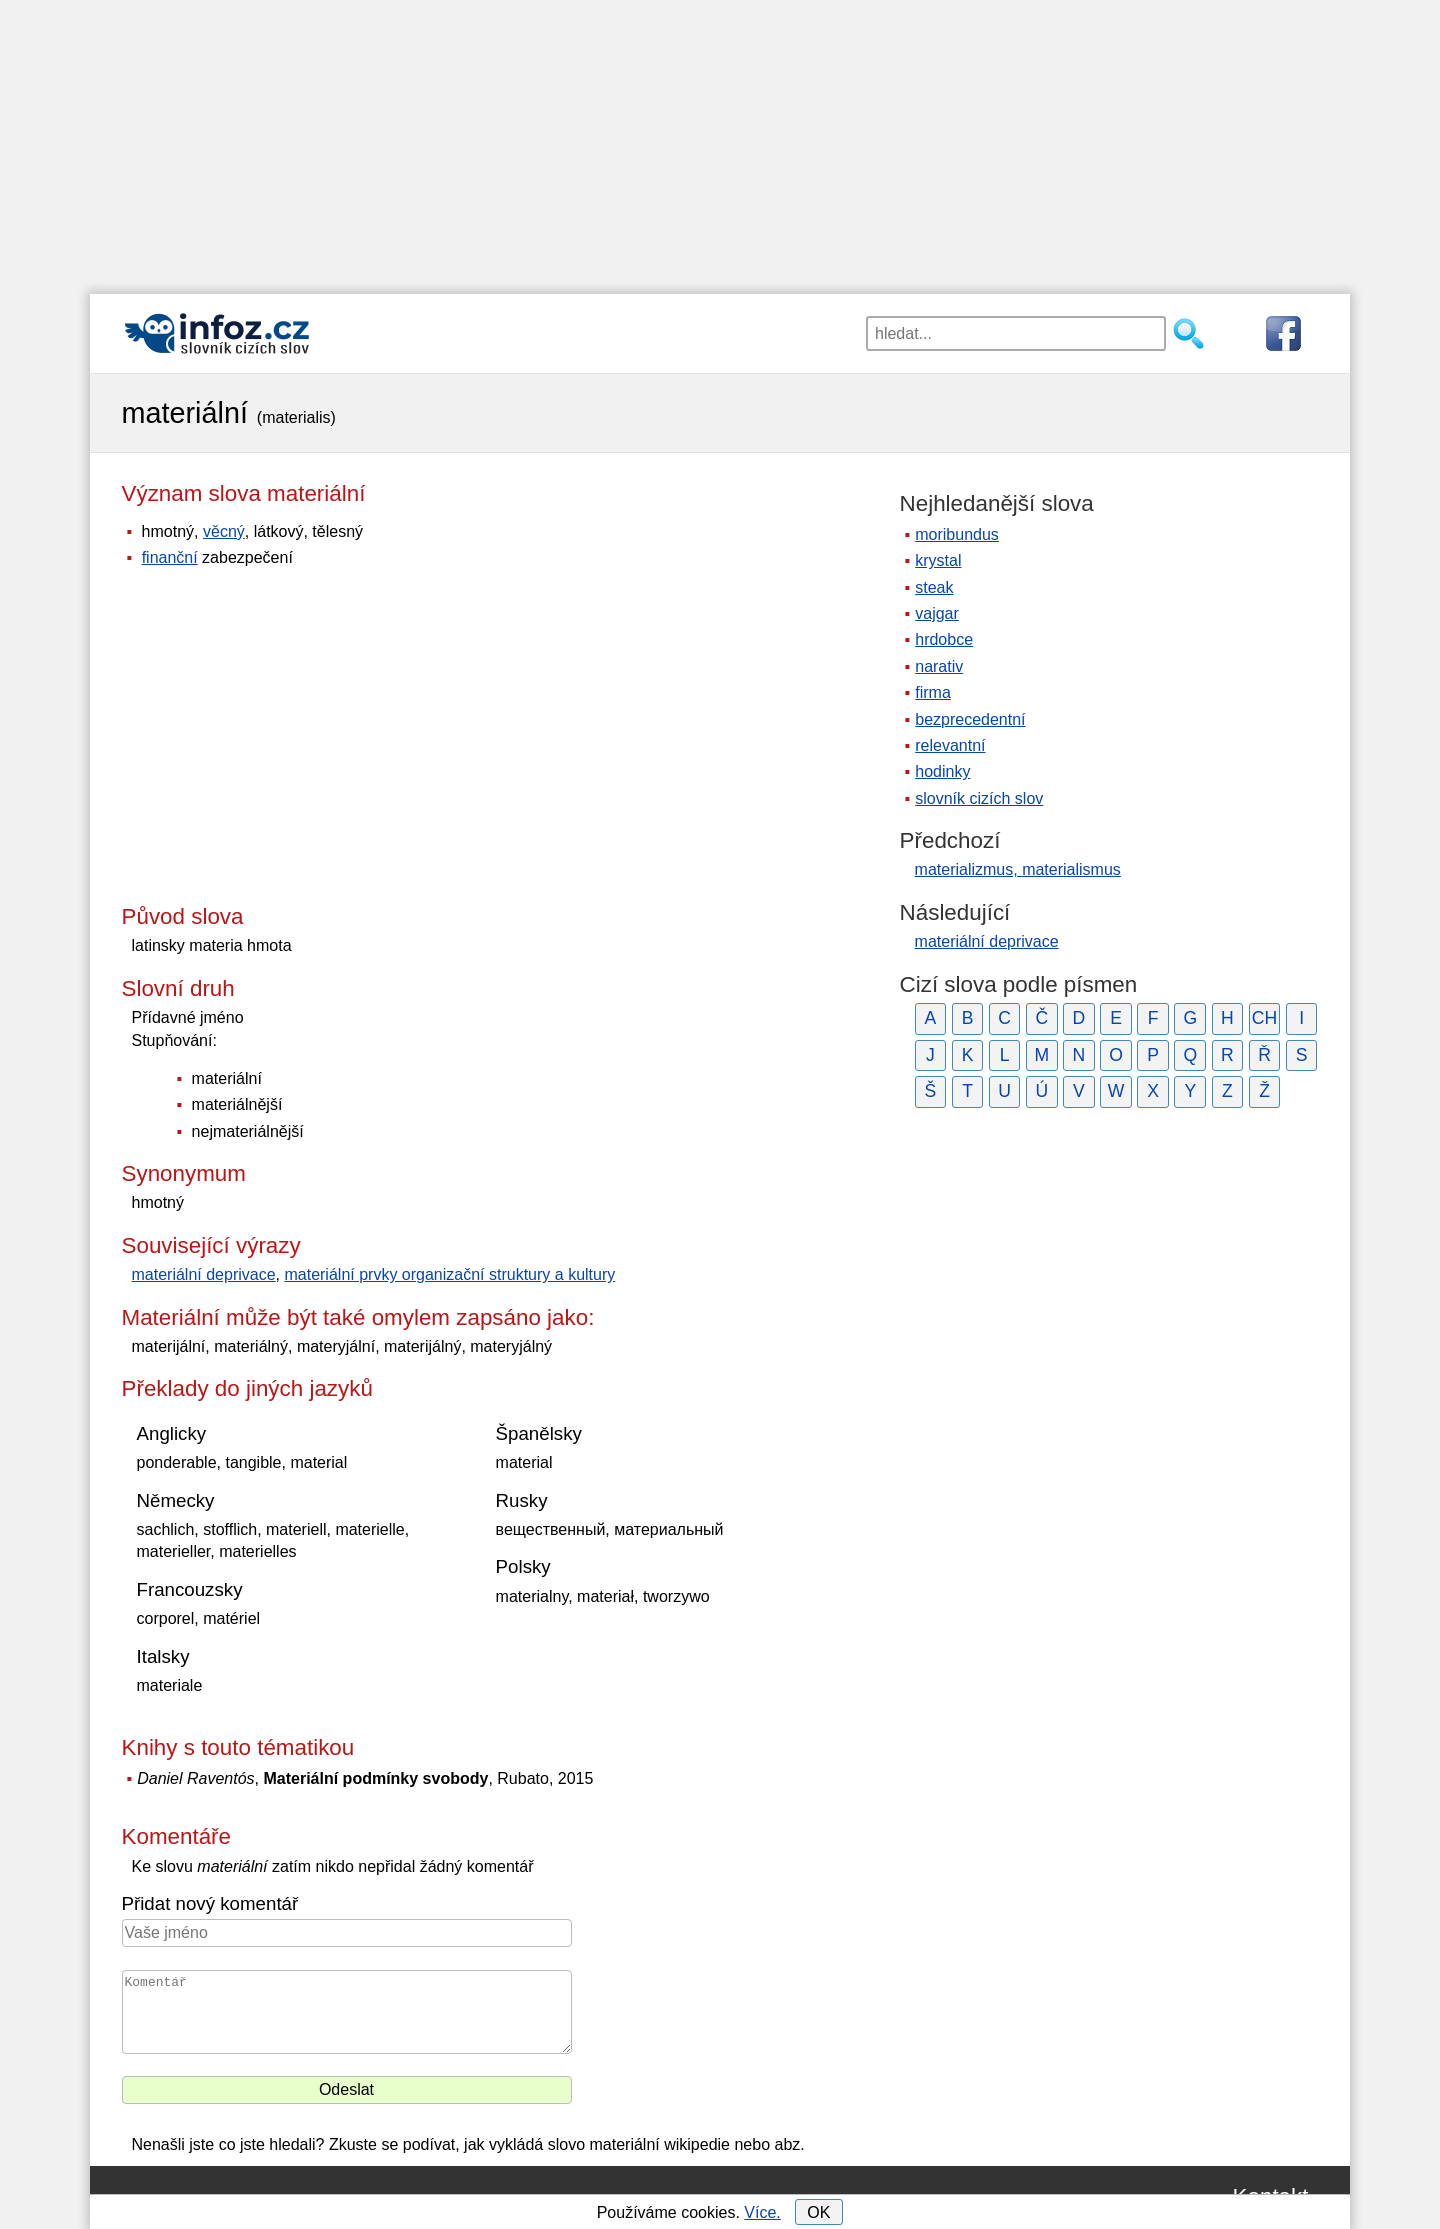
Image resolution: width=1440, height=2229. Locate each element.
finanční (170, 557)
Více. (762, 2212)
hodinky (942, 771)
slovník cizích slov (979, 798)
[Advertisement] (720, 140)
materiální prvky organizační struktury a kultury (449, 1274)
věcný (224, 531)
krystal (938, 560)
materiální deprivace (204, 1274)
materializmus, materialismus (1018, 869)
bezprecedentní (970, 719)
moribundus (957, 534)
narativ (939, 666)
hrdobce (944, 639)
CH (1264, 1018)
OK (818, 2212)
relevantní (950, 745)
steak (934, 587)
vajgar (937, 613)
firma (933, 692)
